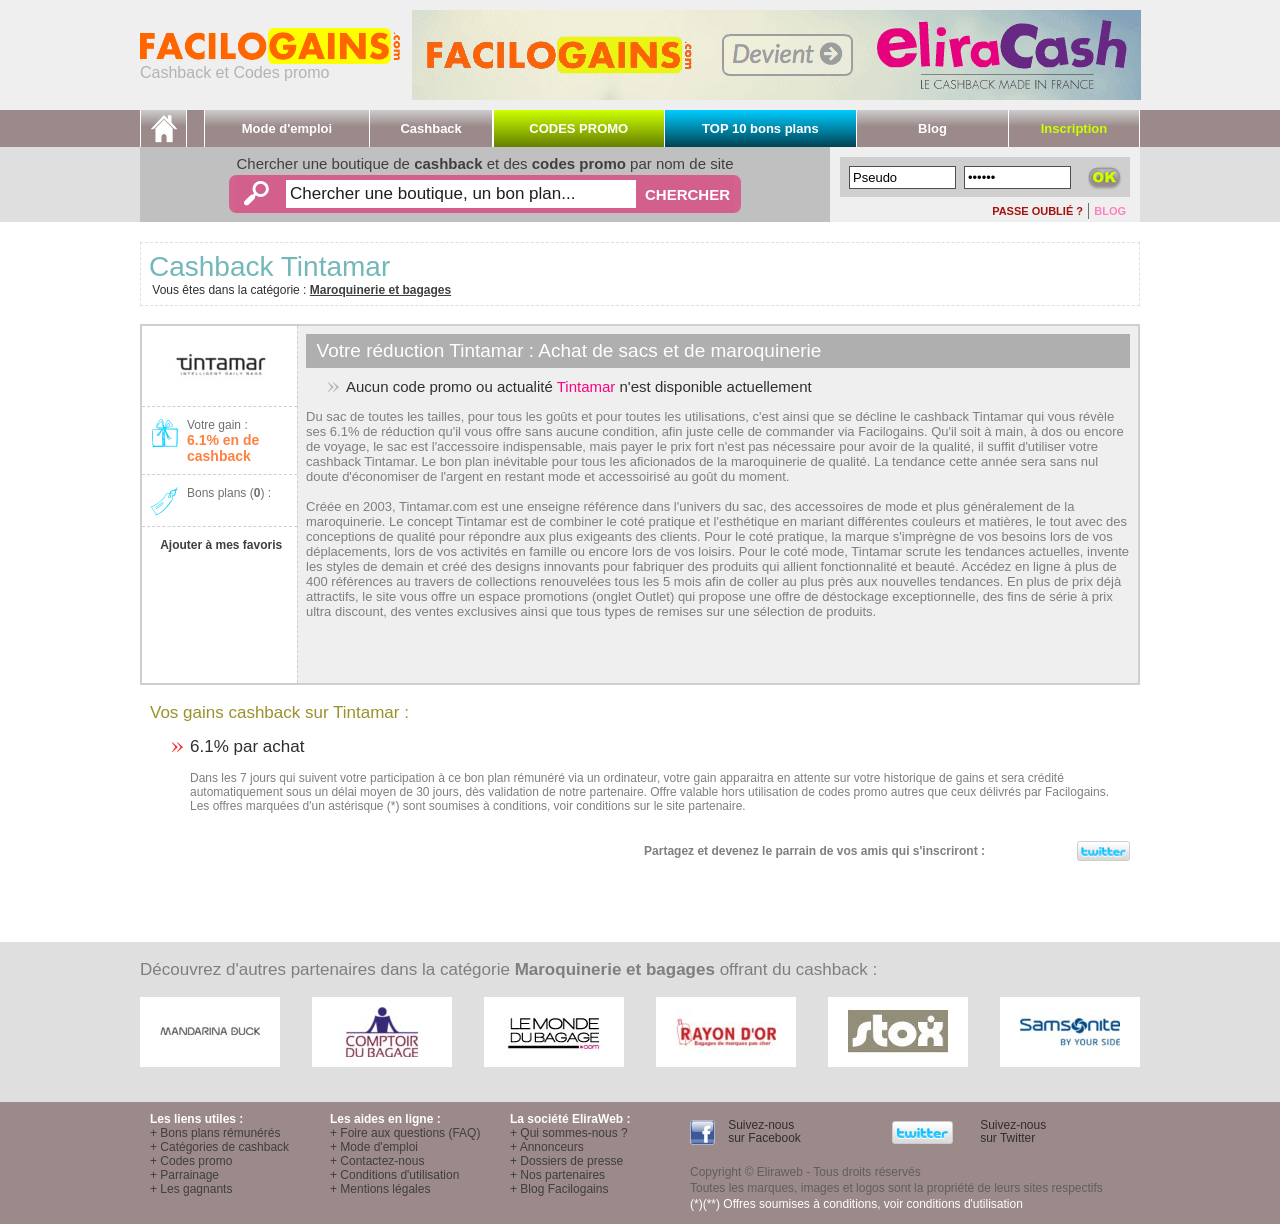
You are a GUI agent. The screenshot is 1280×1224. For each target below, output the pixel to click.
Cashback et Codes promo (270, 65)
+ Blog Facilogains (559, 1189)
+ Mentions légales (380, 1189)
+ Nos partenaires (557, 1175)
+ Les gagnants (191, 1189)
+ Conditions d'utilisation (394, 1175)
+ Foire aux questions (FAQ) (405, 1133)
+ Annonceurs (547, 1147)
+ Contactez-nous (377, 1161)
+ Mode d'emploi (374, 1147)
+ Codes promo (191, 1161)
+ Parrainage (184, 1175)
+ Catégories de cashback (219, 1147)
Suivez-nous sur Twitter (1011, 1131)
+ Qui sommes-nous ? (569, 1133)
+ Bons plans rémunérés (215, 1133)
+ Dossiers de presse (566, 1161)
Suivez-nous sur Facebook (763, 1131)
